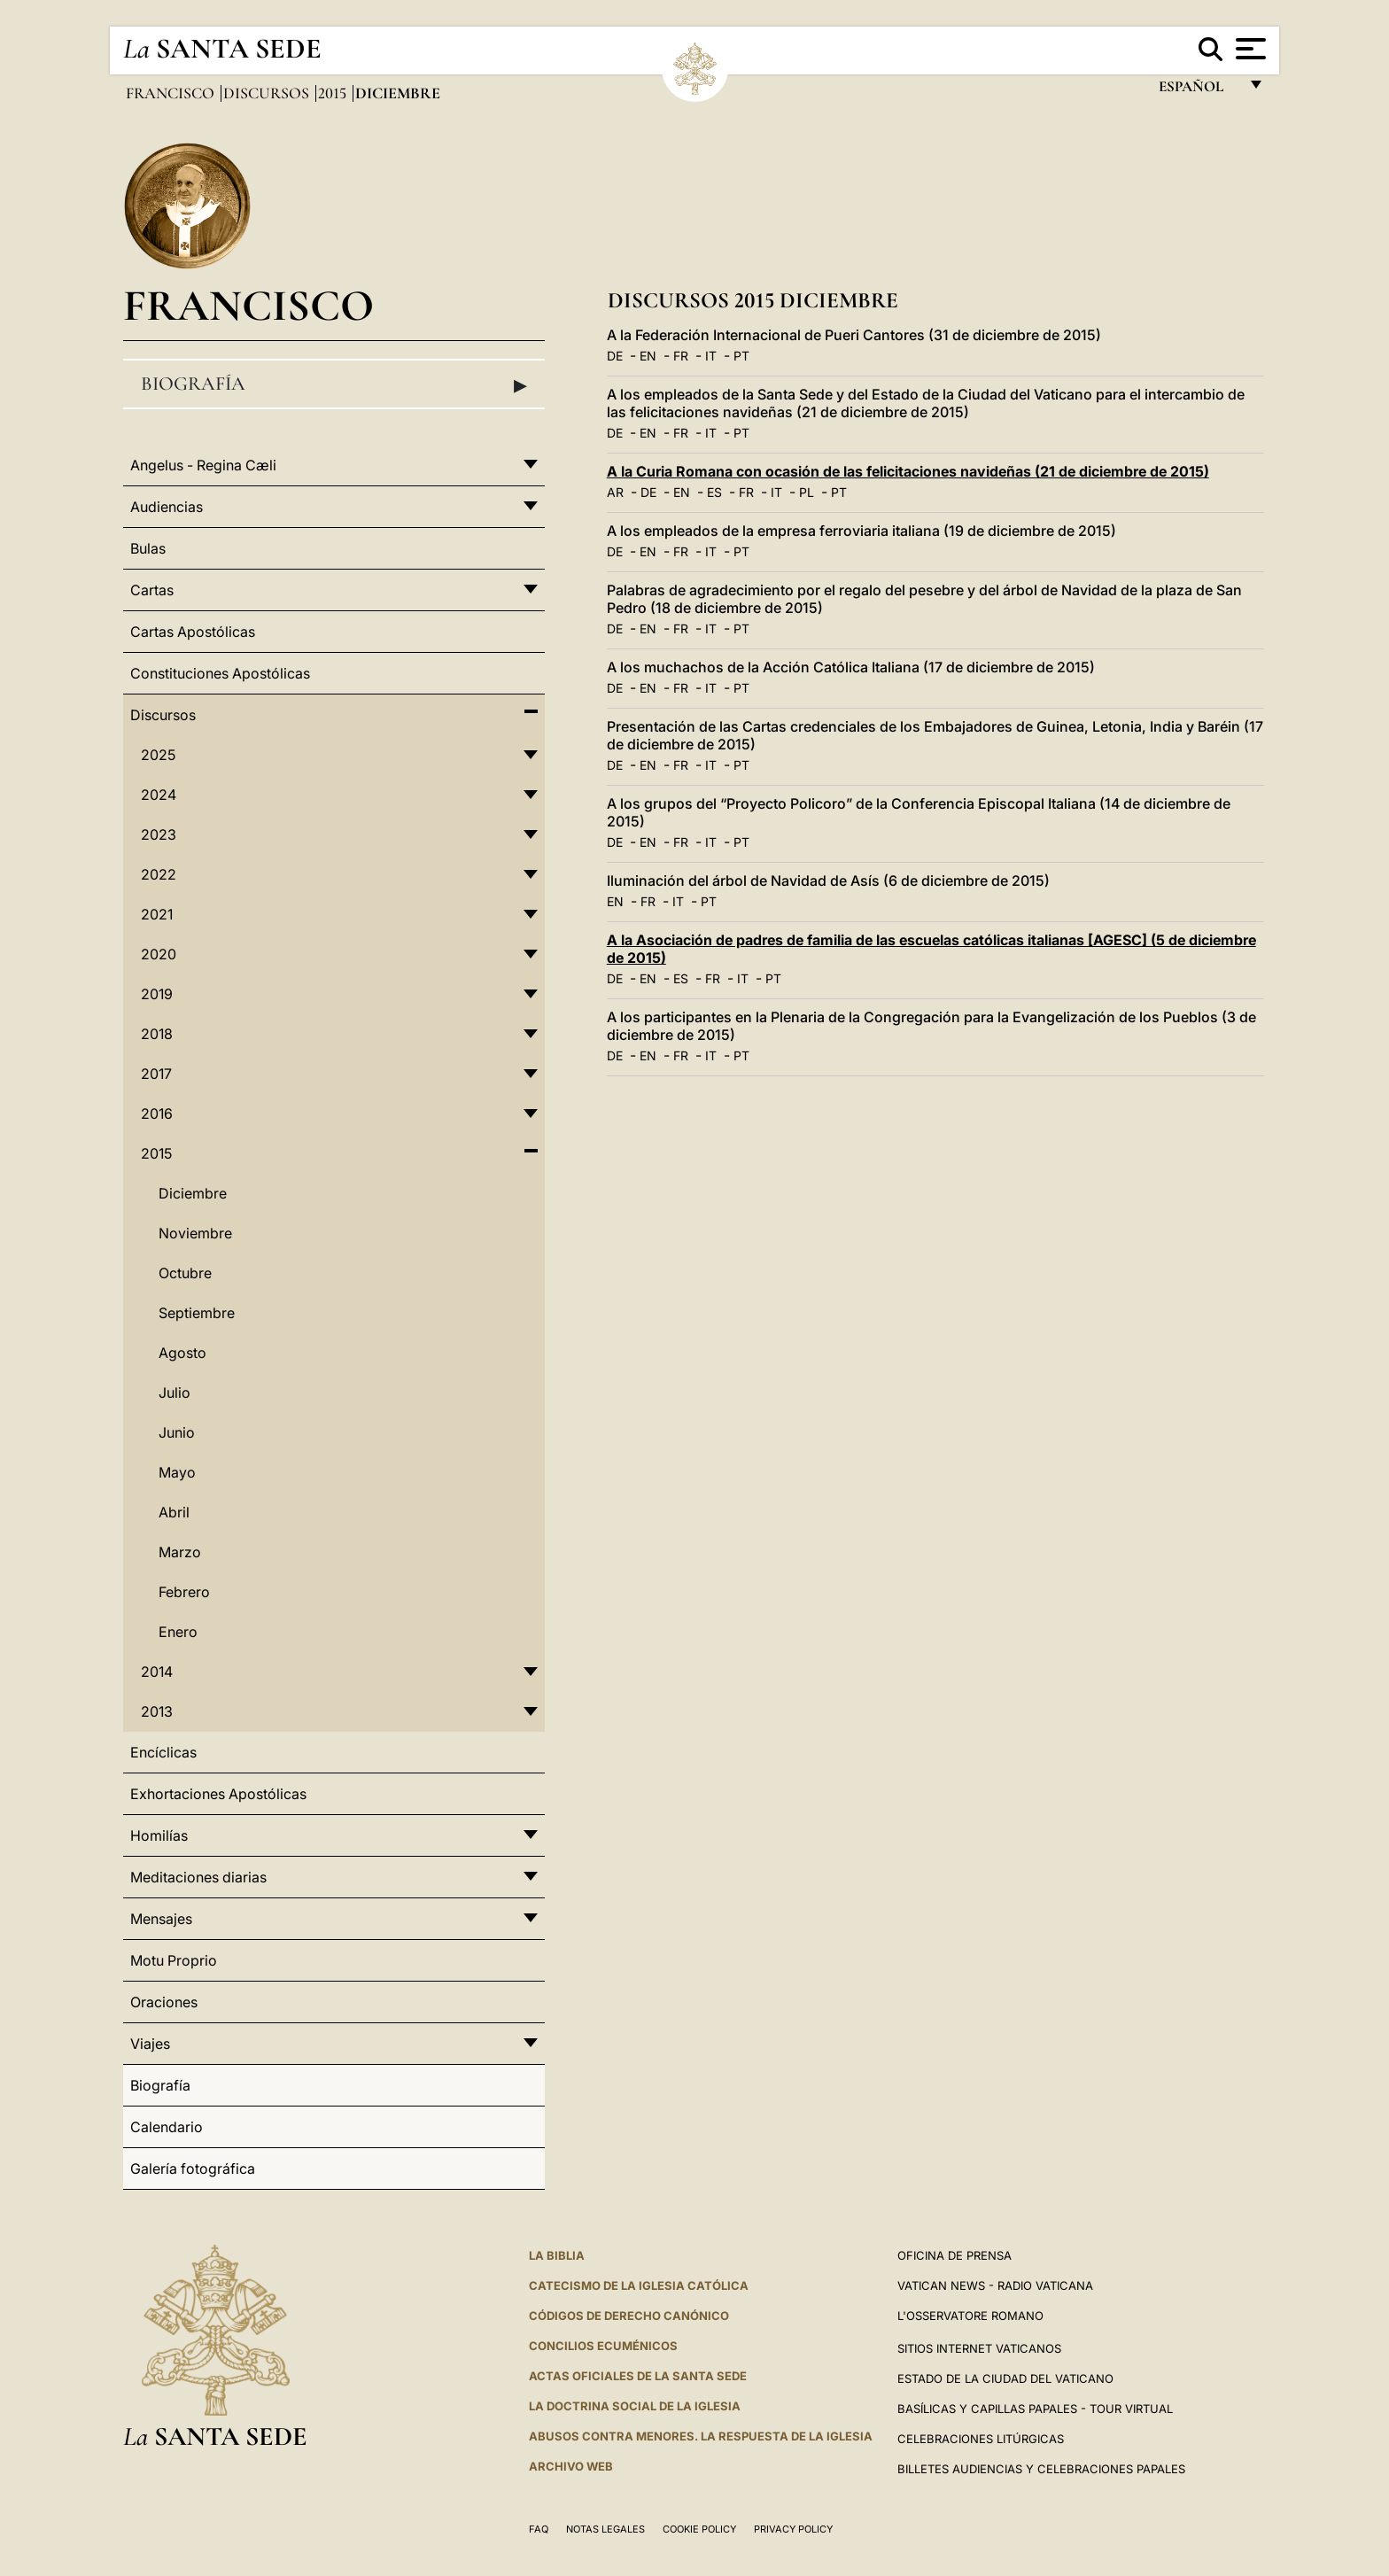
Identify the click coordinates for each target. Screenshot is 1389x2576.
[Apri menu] (1248, 49)
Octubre (185, 1273)
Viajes (150, 2043)
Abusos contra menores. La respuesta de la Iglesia (701, 2436)
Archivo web (571, 2466)
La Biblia (557, 2255)
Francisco (172, 93)
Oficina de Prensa (954, 2255)
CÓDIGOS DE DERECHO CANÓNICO (629, 2315)
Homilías (159, 1835)
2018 (157, 1034)
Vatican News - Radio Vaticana (995, 2285)
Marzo (180, 1552)
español (1198, 91)
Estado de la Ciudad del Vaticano (1005, 2378)
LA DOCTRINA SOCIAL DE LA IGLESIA (635, 2406)
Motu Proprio (173, 1960)
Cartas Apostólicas (192, 631)
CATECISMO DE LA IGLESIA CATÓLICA (639, 2285)
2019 (157, 994)
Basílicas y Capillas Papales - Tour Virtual (1035, 2408)
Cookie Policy (699, 2529)
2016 (157, 1113)
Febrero (184, 1592)
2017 (156, 1073)
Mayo (177, 1472)
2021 (157, 914)
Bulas (148, 548)
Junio (177, 1432)
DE (615, 355)
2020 (158, 954)
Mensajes (161, 1919)
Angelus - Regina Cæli (203, 465)
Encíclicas (163, 1752)
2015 (334, 93)
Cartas (152, 590)
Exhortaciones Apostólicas (218, 1794)
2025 (158, 755)
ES (714, 492)
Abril (174, 1512)
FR (680, 355)
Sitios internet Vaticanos (979, 2348)
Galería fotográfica (192, 2168)
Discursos (268, 93)
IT (711, 355)
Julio (174, 1392)
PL (806, 492)
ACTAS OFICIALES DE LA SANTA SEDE (638, 2376)
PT (741, 355)
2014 (157, 1671)
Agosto (182, 1353)
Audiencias (166, 507)
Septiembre (197, 1313)
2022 (158, 874)
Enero (178, 1632)
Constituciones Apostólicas (220, 673)
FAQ (538, 2529)
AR (615, 492)
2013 (157, 1711)
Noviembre (195, 1233)
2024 (158, 794)
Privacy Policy (793, 2529)
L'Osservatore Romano (970, 2315)
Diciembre (193, 1193)
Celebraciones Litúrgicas (980, 2439)
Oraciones (164, 2002)
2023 (158, 834)
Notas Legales (605, 2529)
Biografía (334, 384)
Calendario (166, 2127)
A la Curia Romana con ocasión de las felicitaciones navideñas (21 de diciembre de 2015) (908, 471)
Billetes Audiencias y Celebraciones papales (1041, 2469)
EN (648, 355)
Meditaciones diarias (198, 1877)
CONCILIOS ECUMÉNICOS (603, 2346)
